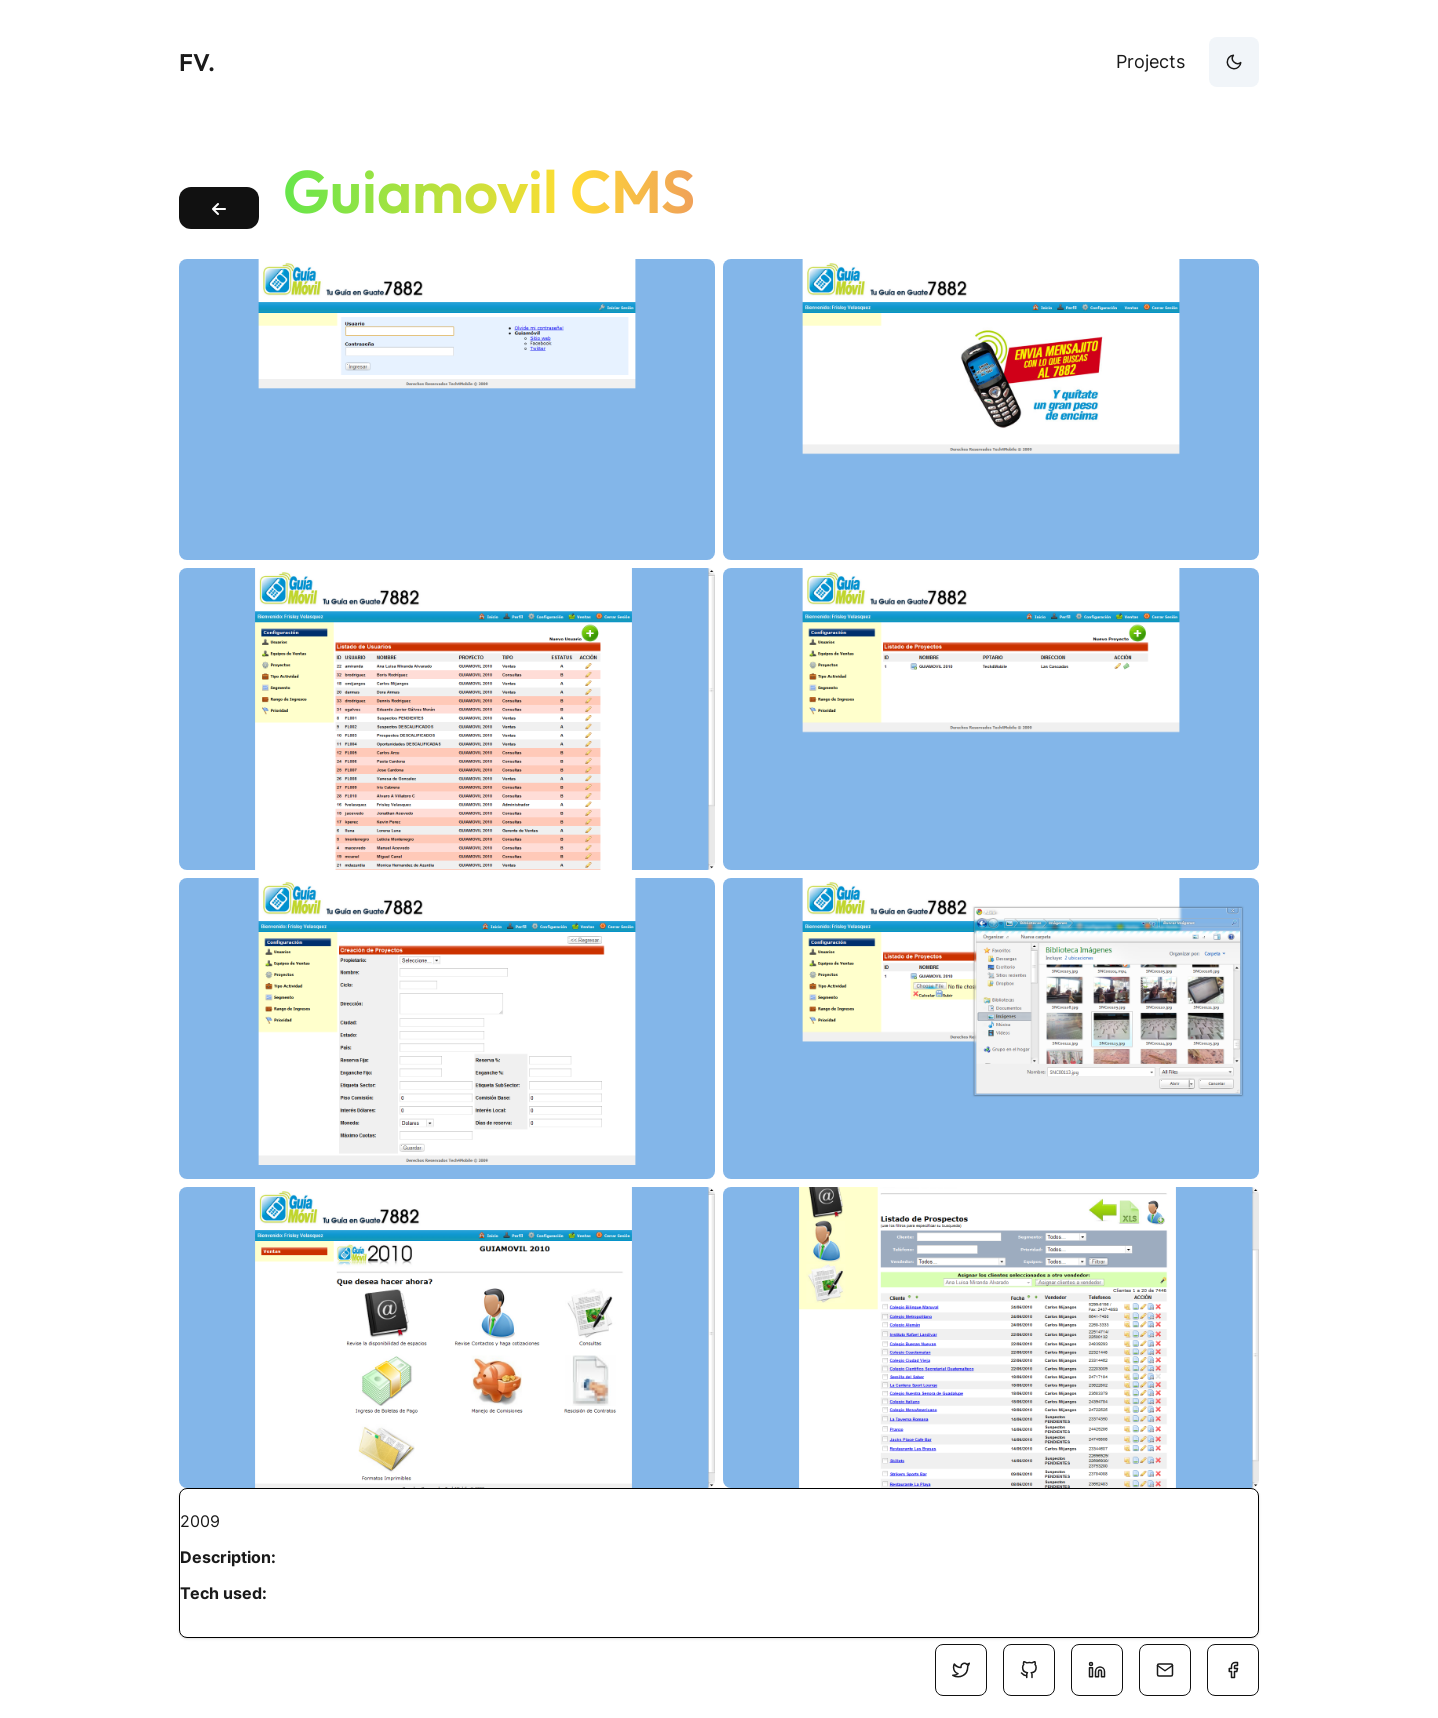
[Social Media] (961, 1670)
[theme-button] (1234, 62)
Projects (1150, 61)
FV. (197, 62)
